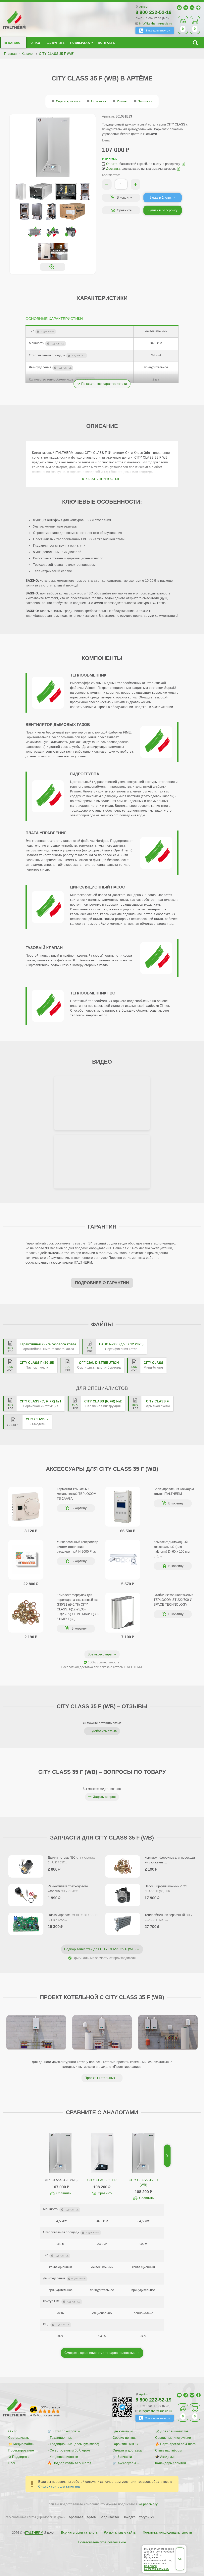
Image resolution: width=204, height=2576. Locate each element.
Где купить (55, 42)
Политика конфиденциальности (167, 2532)
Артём (143, 6)
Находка (129, 2517)
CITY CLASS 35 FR (102, 2180)
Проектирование (21, 2450)
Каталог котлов (64, 2431)
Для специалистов (174, 2431)
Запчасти (145, 101)
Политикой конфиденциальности (156, 2567)
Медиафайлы (23, 2444)
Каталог (15, 42)
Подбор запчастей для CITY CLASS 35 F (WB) (100, 1949)
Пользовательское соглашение (102, 2542)
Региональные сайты (120, 2532)
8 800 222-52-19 (153, 12)
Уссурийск (146, 2517)
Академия (168, 2456)
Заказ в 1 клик (160, 197)
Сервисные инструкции (173, 2437)
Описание (98, 101)
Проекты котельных (100, 2078)
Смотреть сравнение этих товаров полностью (99, 2352)
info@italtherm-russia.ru (155, 23)
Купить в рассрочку (163, 210)
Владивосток (110, 2517)
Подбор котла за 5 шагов (72, 2463)
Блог (12, 2463)
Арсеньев (76, 2517)
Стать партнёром (168, 2450)
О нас (35, 42)
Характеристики (68, 101)
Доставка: (114, 168)
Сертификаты (19, 2437)
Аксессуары (127, 2463)
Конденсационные (64, 2456)
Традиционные (61, 2437)
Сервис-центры (124, 2437)
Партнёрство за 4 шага (178, 2444)
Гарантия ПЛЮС (125, 2444)
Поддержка (81, 42)
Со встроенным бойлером (70, 2450)
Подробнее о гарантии (102, 1283)
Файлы (122, 101)
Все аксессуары (100, 1654)
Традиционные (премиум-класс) (74, 2444)
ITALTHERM (34, 2532)
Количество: (111, 175)
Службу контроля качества (59, 2486)
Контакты (107, 42)
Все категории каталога (79, 2532)
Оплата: (112, 164)
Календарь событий (170, 2463)
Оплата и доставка (127, 2450)
